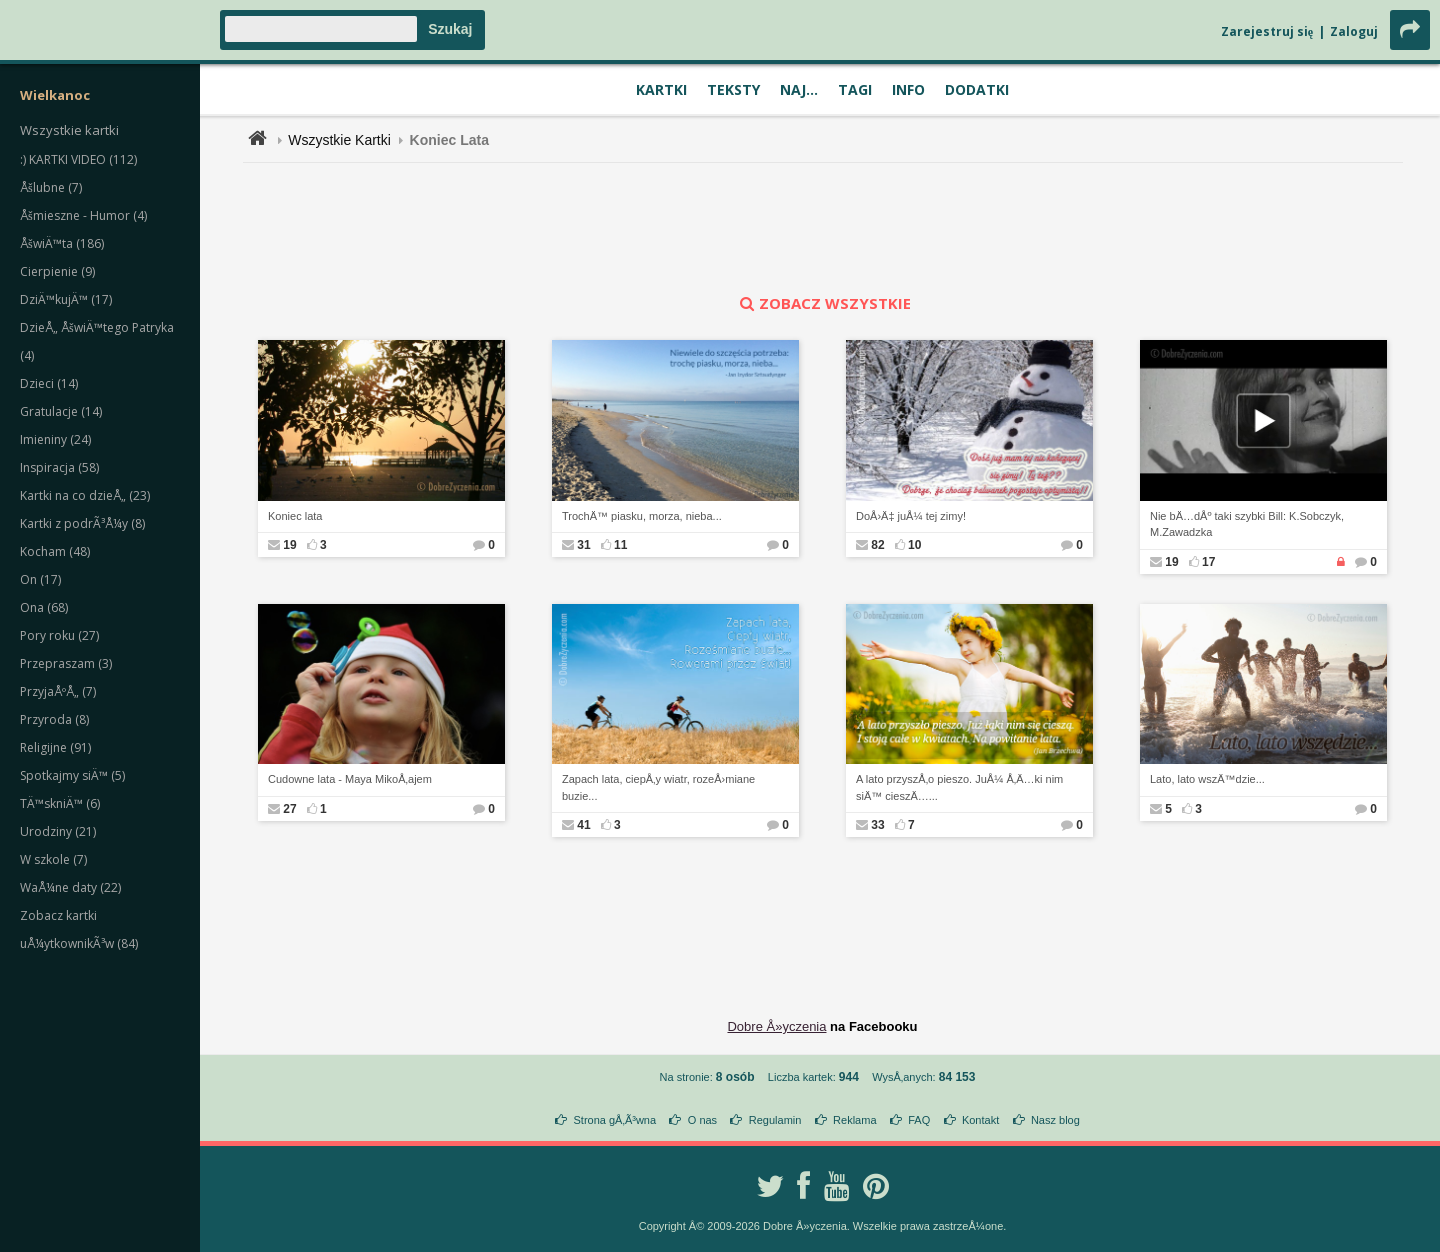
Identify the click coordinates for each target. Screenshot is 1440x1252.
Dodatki (977, 89)
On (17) (40, 579)
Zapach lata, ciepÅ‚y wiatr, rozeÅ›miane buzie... (658, 787)
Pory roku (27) (59, 635)
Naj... (799, 89)
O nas (702, 1120)
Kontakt (980, 1120)
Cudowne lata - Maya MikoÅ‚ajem (350, 779)
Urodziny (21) (58, 831)
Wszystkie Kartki (339, 140)
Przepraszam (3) (66, 663)
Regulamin (775, 1120)
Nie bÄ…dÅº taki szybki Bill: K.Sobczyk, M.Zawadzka (1247, 524)
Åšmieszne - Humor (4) (83, 215)
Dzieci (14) (49, 383)
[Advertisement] (823, 228)
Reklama (854, 1120)
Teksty (733, 89)
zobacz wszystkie (823, 303)
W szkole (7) (53, 859)
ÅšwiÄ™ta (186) (62, 243)
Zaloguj (1354, 31)
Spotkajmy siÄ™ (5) (72, 775)
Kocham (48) (55, 551)
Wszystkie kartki (69, 130)
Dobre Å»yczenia (776, 1026)
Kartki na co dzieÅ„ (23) (85, 495)
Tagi (855, 89)
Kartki (661, 89)
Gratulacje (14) (61, 411)
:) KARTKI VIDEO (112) (78, 159)
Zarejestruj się (1267, 31)
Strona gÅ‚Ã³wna (615, 1120)
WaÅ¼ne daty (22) (70, 887)
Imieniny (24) (55, 439)
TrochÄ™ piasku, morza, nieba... (642, 516)
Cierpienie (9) (57, 271)
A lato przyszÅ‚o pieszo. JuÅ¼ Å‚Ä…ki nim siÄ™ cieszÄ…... (959, 787)
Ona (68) (44, 607)
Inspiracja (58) (59, 467)
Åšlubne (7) (51, 187)
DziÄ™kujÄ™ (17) (66, 299)
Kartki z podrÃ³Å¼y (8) (82, 523)
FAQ (919, 1120)
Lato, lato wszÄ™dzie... (1207, 779)
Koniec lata (295, 516)
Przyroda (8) (54, 719)
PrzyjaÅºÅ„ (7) (58, 691)
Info (908, 89)
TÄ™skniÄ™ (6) (60, 803)
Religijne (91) (55, 747)
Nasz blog (1055, 1120)
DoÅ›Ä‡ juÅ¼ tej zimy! (911, 516)
